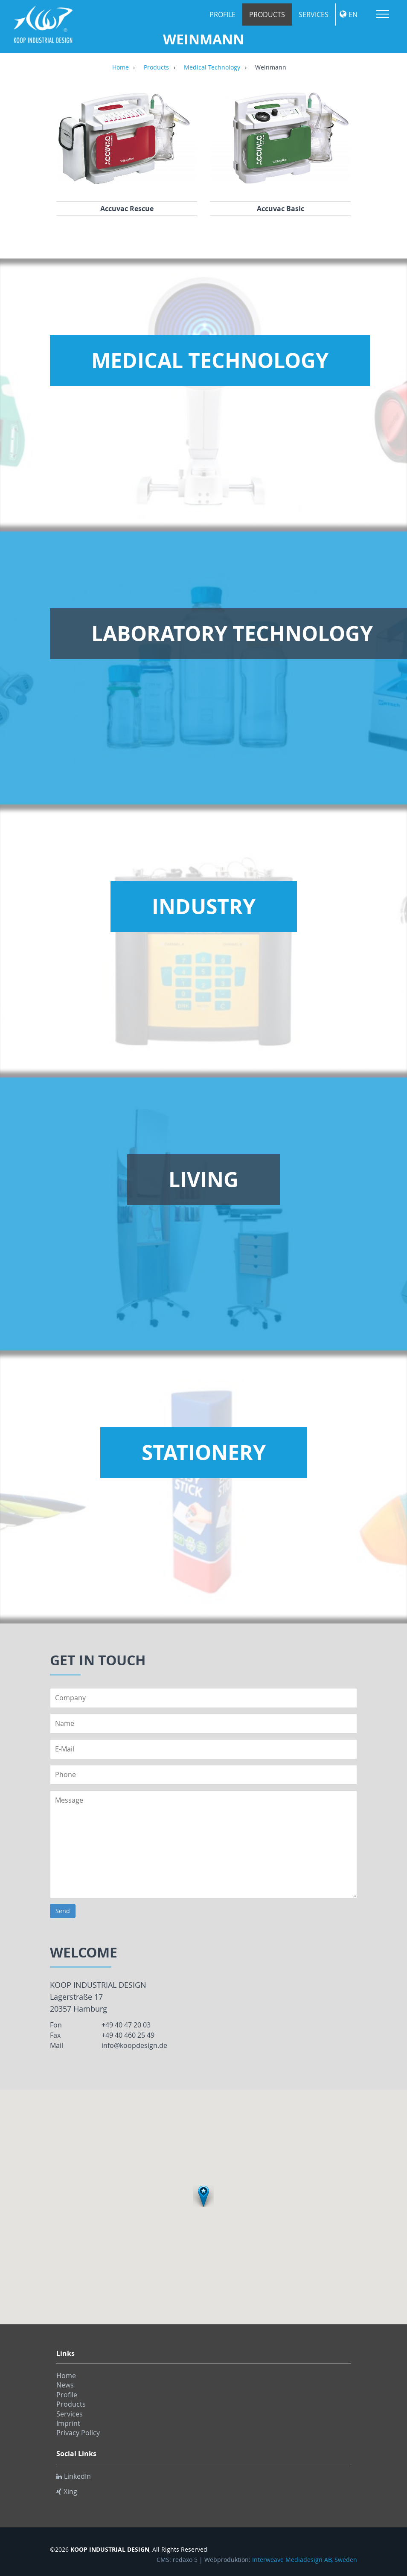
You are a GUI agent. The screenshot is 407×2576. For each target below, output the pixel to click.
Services (314, 14)
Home (120, 68)
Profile (222, 14)
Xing (66, 2491)
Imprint (68, 2423)
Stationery (204, 1452)
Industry (204, 906)
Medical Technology (212, 68)
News (65, 2385)
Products (267, 14)
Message (203, 1844)
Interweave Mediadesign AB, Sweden (304, 2560)
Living (203, 1179)
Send (62, 1911)
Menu (382, 14)
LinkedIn (73, 2476)
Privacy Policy (78, 2432)
